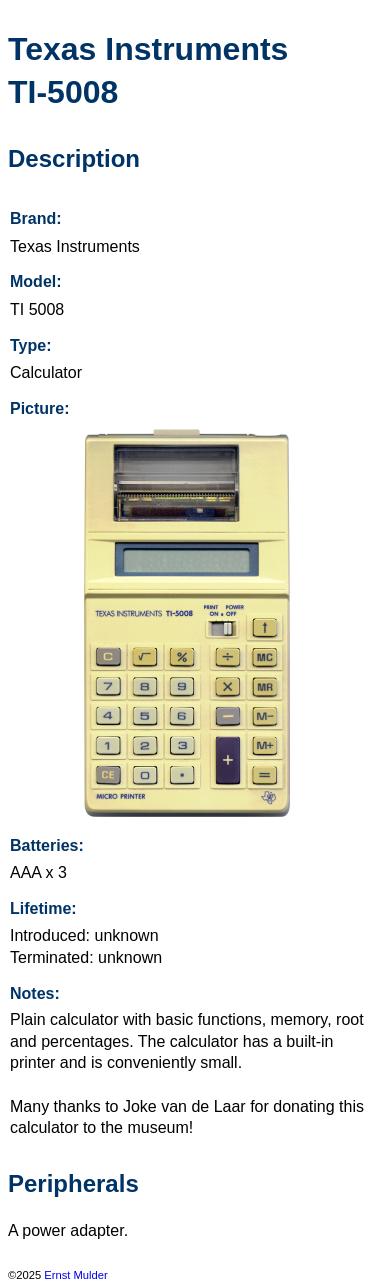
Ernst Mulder (75, 1275)
